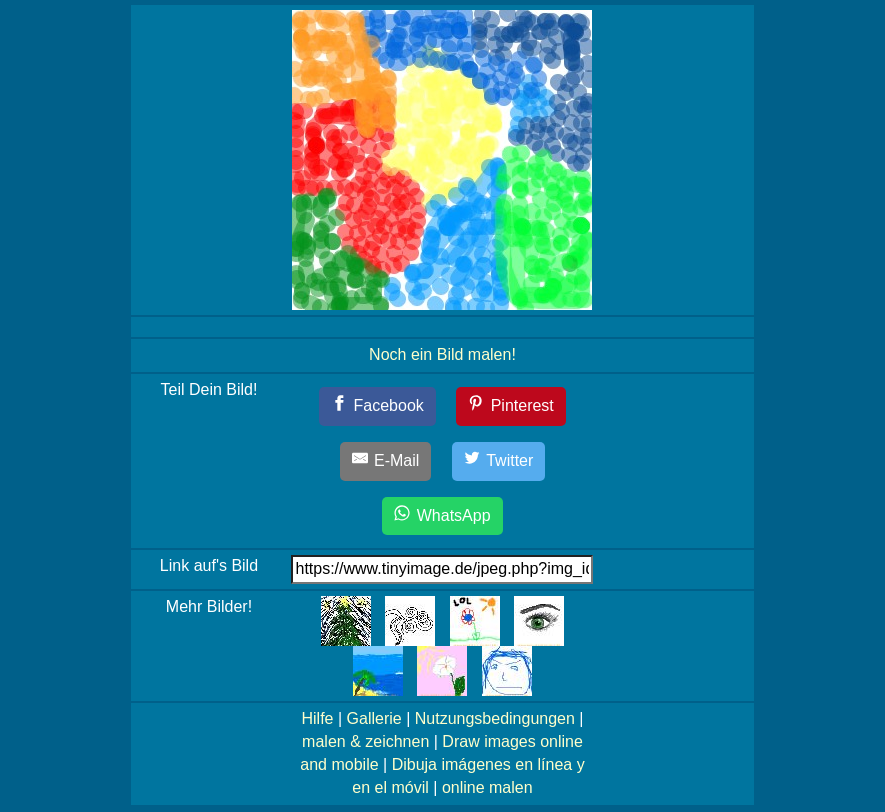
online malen (487, 787)
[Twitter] (499, 461)
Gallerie (374, 718)
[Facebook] (377, 406)
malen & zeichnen (365, 741)
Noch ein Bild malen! (442, 354)
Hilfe (317, 718)
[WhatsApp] (442, 516)
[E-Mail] (386, 461)
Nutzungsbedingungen (495, 718)
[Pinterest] (511, 406)
